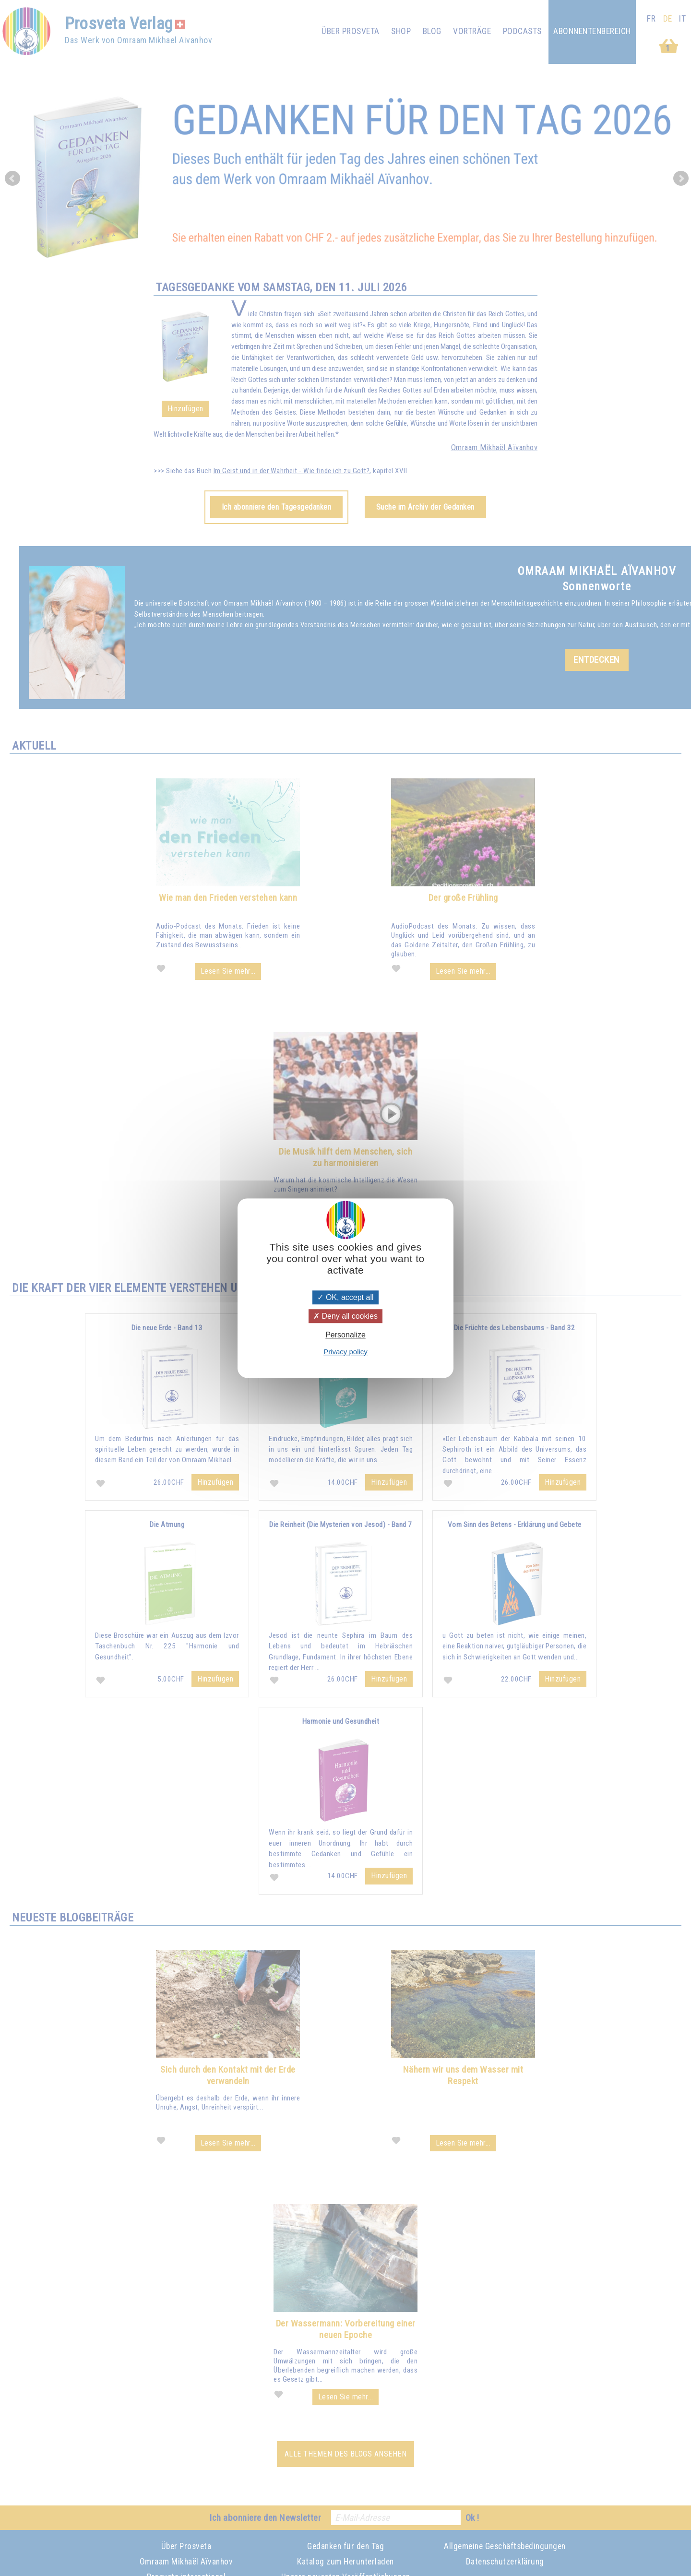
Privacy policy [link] (345, 1352)
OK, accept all (345, 1297)
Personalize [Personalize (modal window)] (345, 1335)
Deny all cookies (345, 1316)
